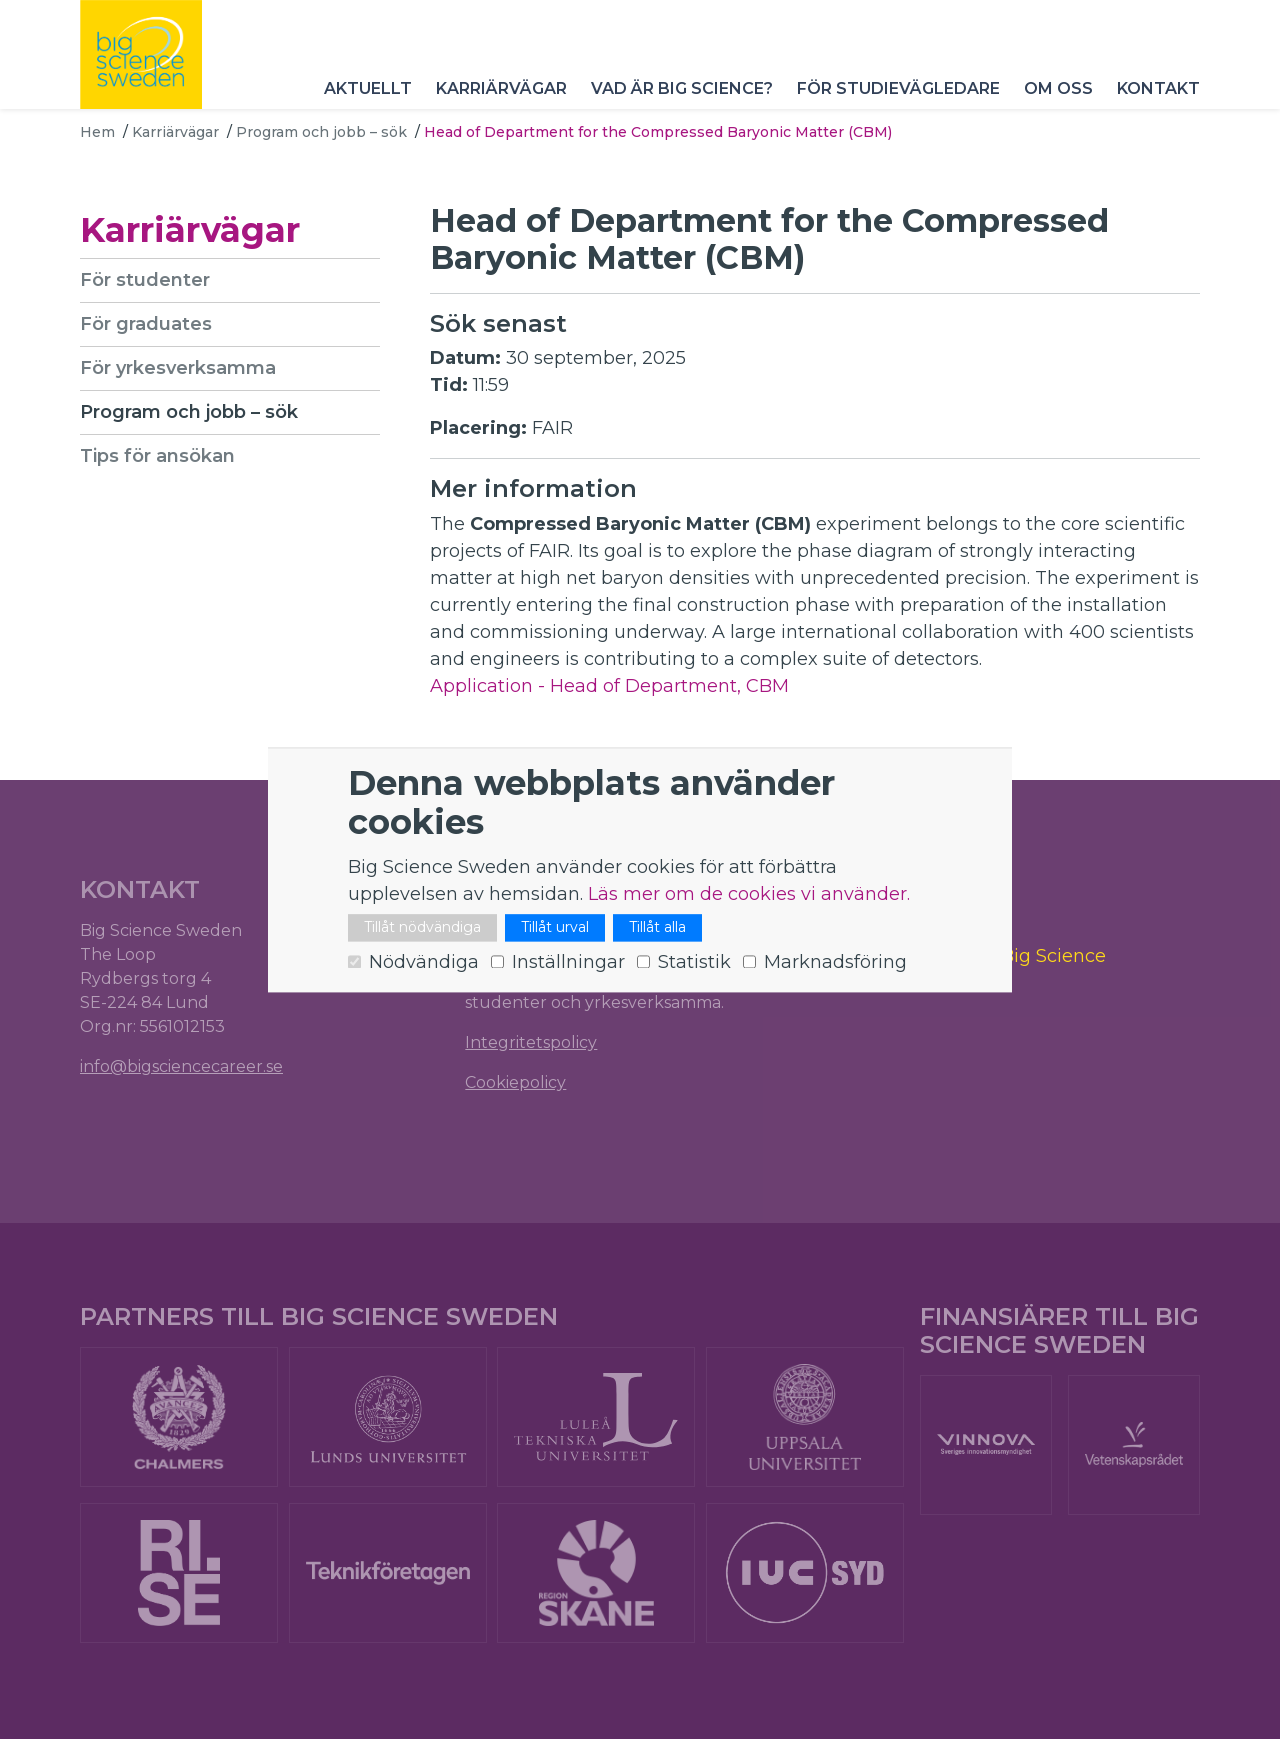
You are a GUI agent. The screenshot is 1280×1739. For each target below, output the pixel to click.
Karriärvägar (501, 89)
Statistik (694, 962)
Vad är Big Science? (682, 89)
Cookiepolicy (515, 1082)
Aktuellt (368, 89)
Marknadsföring (835, 962)
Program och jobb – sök (321, 132)
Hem (97, 132)
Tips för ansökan (157, 456)
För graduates (146, 324)
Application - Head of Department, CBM (609, 686)
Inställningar (568, 962)
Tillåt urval (555, 927)
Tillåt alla (657, 927)
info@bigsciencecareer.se (181, 1066)
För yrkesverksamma (178, 368)
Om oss (1058, 89)
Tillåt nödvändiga (422, 927)
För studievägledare (898, 89)
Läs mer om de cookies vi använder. (749, 894)
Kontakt (1158, 89)
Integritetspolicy (531, 1042)
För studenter (145, 280)
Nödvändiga (424, 962)
